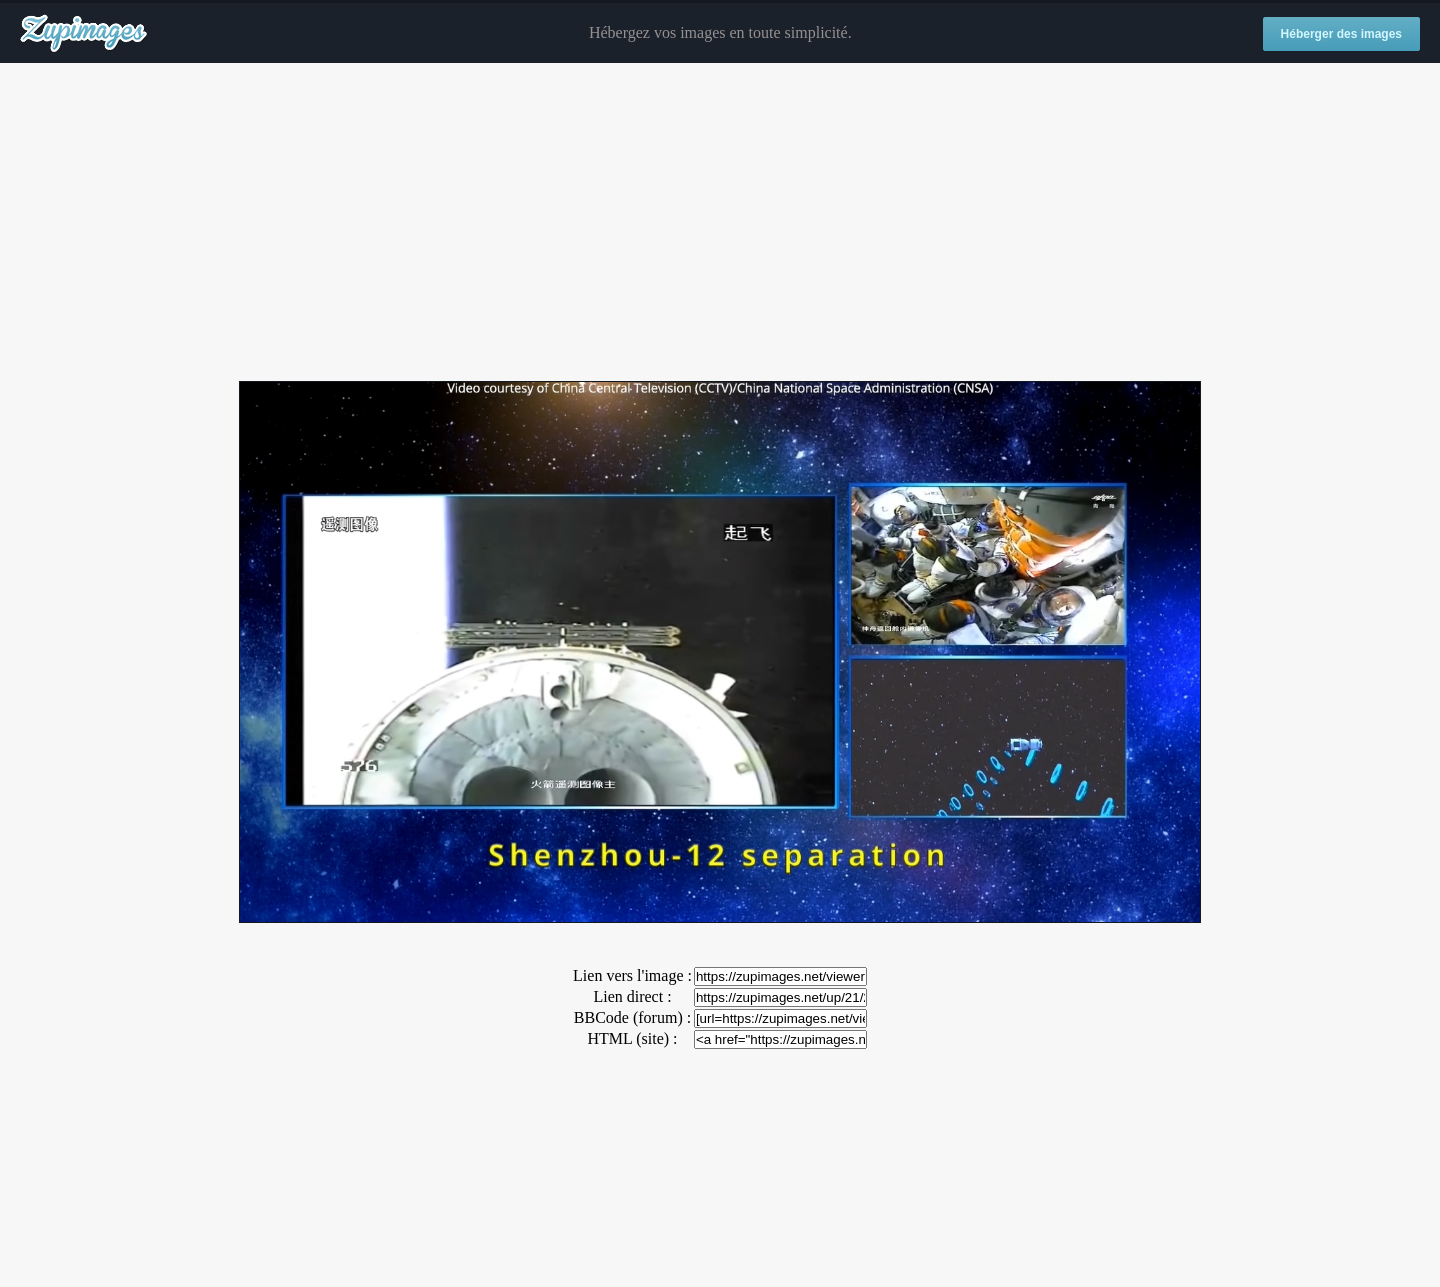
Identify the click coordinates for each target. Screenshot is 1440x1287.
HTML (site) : (632, 1038)
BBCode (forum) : (632, 1017)
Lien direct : (632, 996)
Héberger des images (1341, 34)
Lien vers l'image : (632, 975)
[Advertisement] (720, 223)
